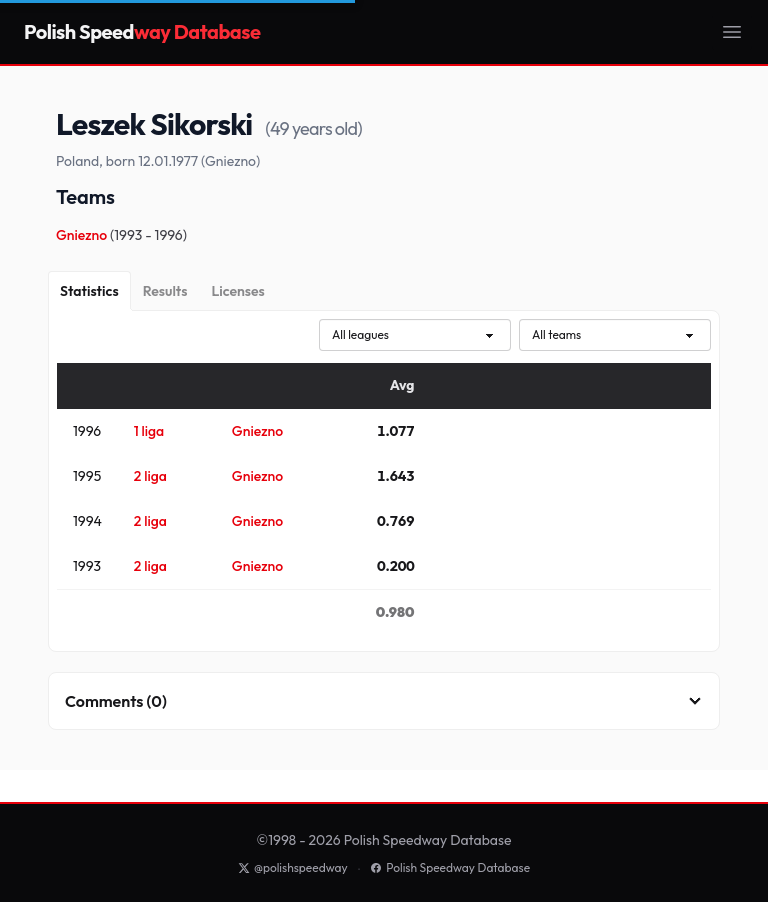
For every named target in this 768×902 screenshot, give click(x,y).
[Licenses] (237, 291)
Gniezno (83, 235)
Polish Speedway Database (450, 867)
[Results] (165, 291)
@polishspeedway (293, 867)
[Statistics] (89, 291)
